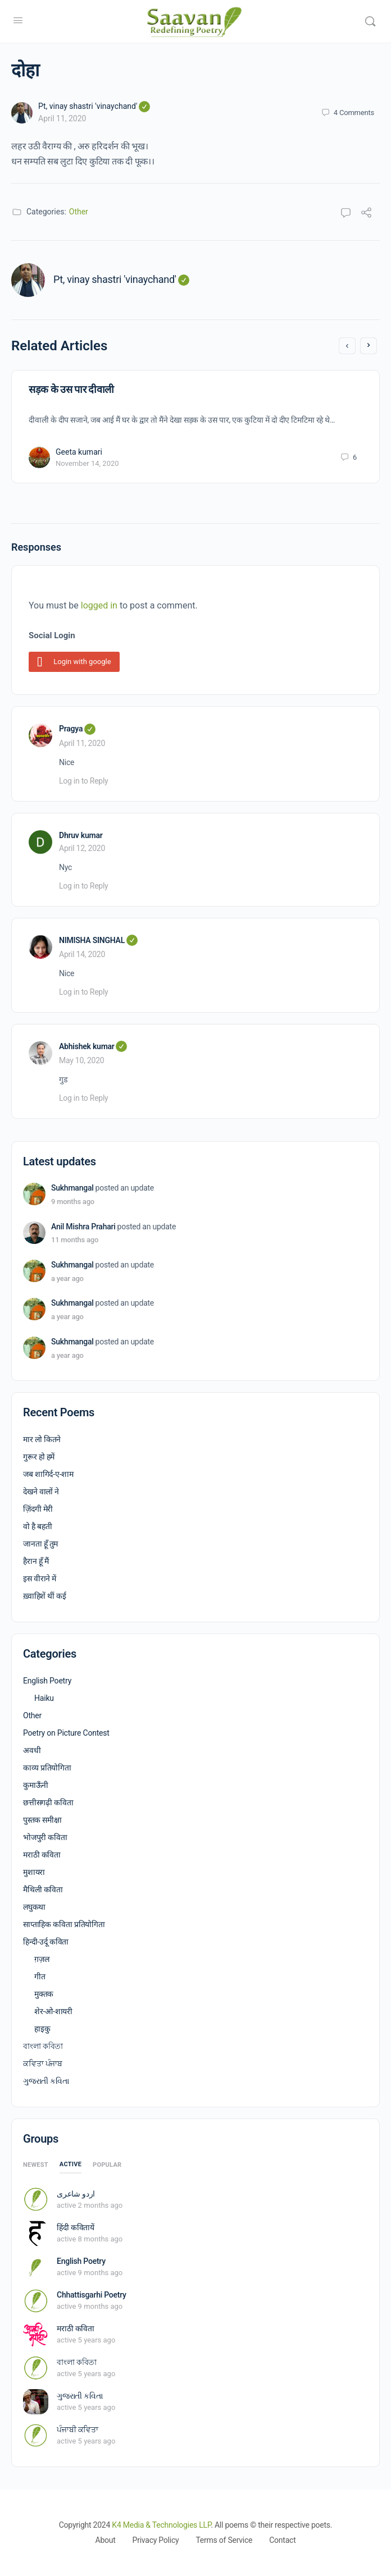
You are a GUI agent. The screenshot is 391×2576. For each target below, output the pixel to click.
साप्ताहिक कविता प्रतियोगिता (64, 1924)
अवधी (31, 1750)
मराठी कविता (42, 1854)
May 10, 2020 (81, 1060)
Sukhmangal (72, 1187)
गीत (40, 1976)
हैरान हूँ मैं (35, 1561)
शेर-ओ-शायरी (53, 2011)
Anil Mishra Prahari (83, 1226)
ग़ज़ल (41, 1959)
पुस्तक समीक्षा (42, 1819)
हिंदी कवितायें (75, 2227)
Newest (35, 2164)
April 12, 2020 (82, 848)
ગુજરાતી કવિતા (46, 2080)
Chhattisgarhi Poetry (91, 2294)
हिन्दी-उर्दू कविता (46, 1941)
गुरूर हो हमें (38, 1456)
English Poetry (47, 1680)
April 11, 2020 (62, 118)
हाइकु (42, 2028)
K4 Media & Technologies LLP (161, 2524)
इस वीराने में (39, 1578)
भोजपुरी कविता (45, 1837)
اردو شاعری (76, 2193)
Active (70, 2164)
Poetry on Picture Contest (66, 1732)
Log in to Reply (83, 780)
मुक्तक (43, 1993)
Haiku (44, 1698)
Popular (107, 2164)
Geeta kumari (79, 451)
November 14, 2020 (87, 463)
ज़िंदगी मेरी (38, 1508)
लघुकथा (34, 1906)
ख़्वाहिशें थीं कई (44, 1595)
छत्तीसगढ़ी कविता (48, 1802)
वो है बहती (37, 1526)
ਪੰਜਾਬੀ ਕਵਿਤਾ (77, 2429)
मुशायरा (34, 1872)
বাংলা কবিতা (43, 2046)
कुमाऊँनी (35, 1785)
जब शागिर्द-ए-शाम (48, 1474)
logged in (99, 605)
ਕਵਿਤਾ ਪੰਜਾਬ (42, 2063)
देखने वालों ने (41, 1491)
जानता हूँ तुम (40, 1543)
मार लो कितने (42, 1439)
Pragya (77, 728)
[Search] (370, 21)
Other (78, 211)
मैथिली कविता (43, 1889)
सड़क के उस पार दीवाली (71, 389)
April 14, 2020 (82, 954)
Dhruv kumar (81, 835)
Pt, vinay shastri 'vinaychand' (94, 106)
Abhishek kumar (93, 1046)
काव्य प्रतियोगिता (47, 1767)
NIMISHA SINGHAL (98, 940)
